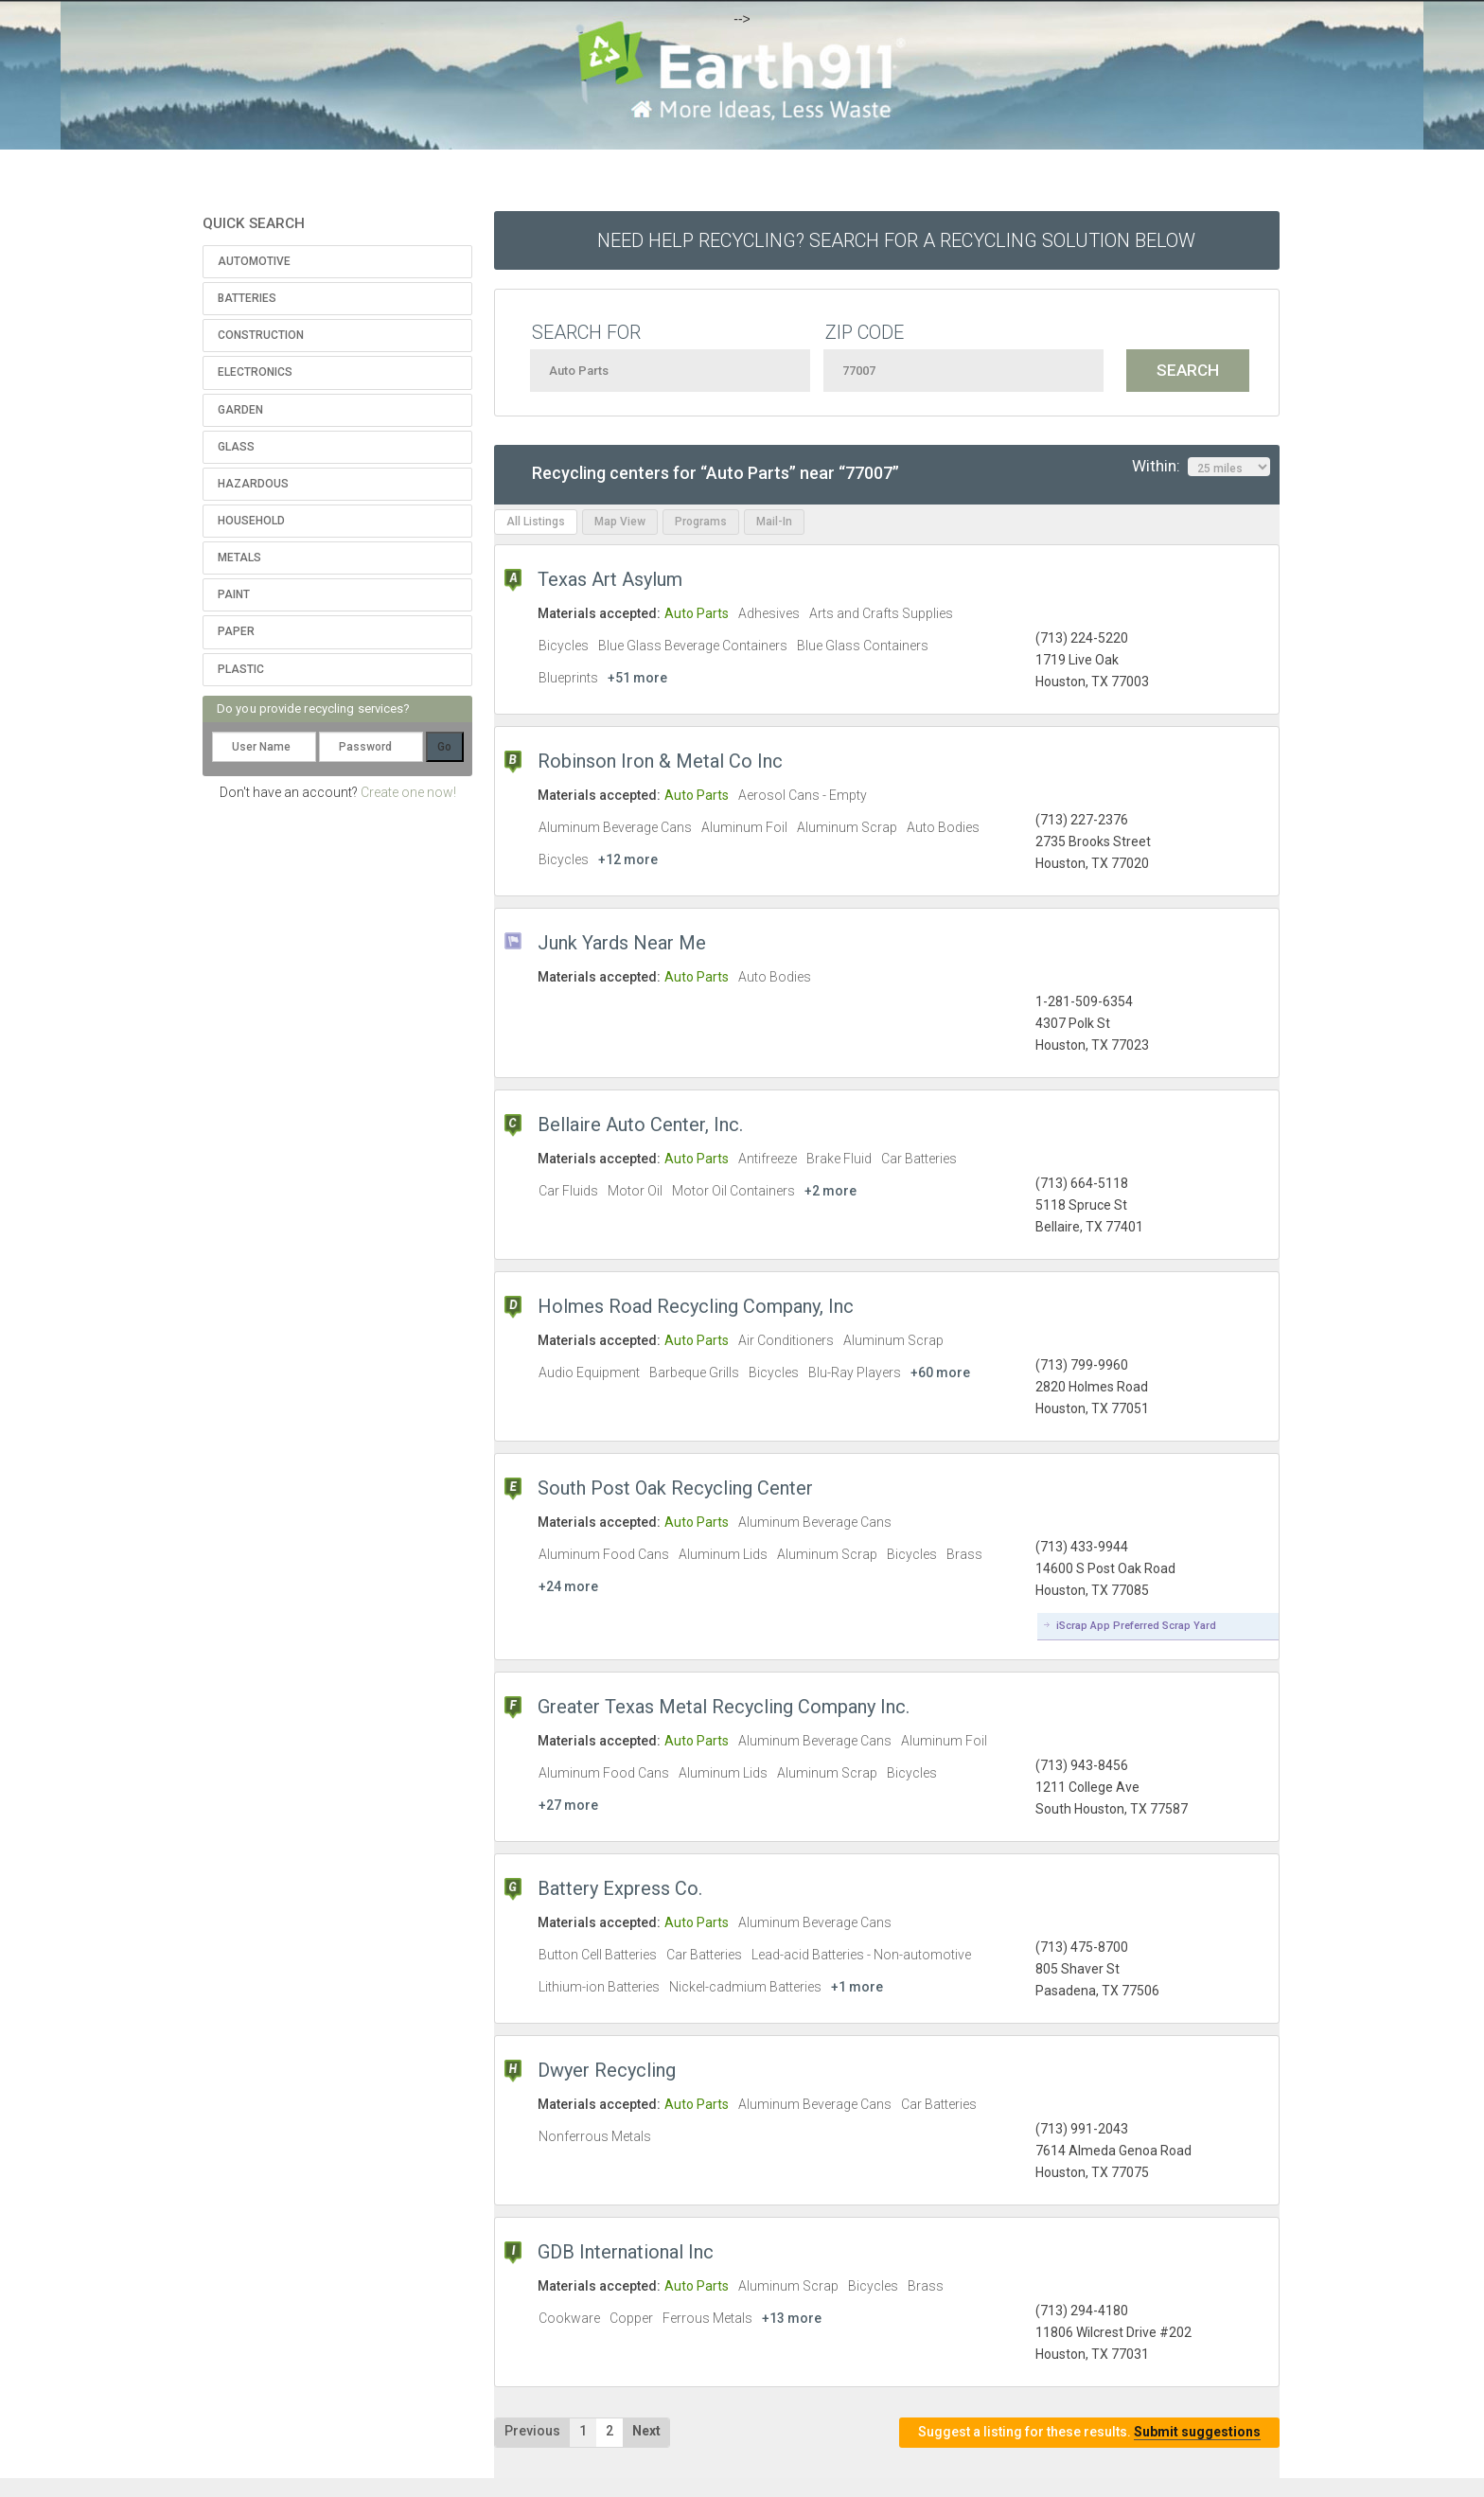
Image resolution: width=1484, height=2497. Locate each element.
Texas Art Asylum (610, 579)
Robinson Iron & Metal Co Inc (660, 761)
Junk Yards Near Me (622, 942)
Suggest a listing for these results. (1089, 2432)
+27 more (568, 1805)
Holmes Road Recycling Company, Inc (696, 1306)
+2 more (830, 1190)
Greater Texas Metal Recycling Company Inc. (724, 1706)
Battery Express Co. (620, 1888)
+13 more (792, 2318)
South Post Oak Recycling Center (675, 1488)
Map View (619, 521)
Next (646, 2430)
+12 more (628, 859)
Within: (1201, 466)
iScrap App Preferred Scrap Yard (1136, 1626)
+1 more (857, 1986)
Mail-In (774, 521)
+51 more (637, 677)
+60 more (940, 1372)
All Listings (535, 521)
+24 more (568, 1586)
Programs (701, 521)
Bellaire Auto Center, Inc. (640, 1124)
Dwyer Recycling (607, 2070)
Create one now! (408, 792)
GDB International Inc (626, 2251)
